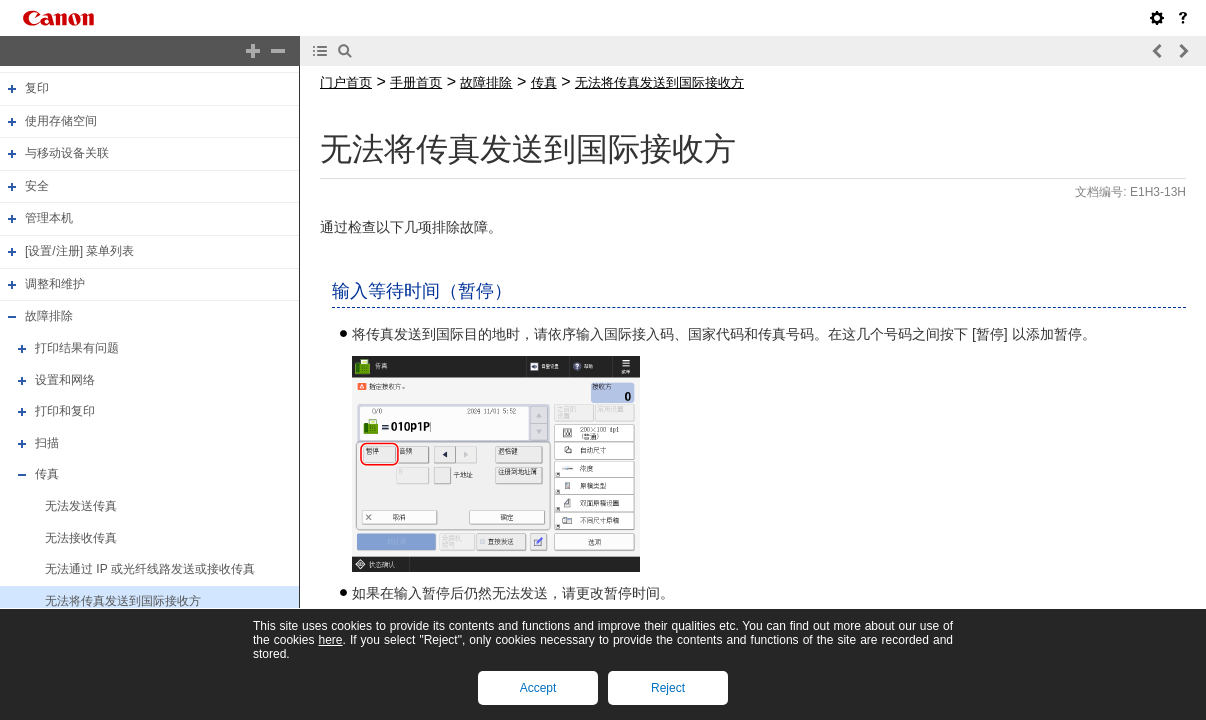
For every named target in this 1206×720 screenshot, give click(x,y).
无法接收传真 (81, 538)
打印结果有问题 (77, 348)
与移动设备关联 (67, 153)
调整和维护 (55, 284)
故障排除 (49, 316)
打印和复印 (65, 411)
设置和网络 (65, 380)
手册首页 (416, 82)
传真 (47, 475)
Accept (538, 688)
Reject (668, 688)
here (330, 640)
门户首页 (346, 82)
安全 (37, 186)
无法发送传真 (81, 506)
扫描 (47, 443)
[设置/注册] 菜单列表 (79, 251)
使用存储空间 (61, 121)
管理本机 (49, 219)
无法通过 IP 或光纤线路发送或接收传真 (150, 569)
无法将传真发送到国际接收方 (123, 601)
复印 (37, 88)
